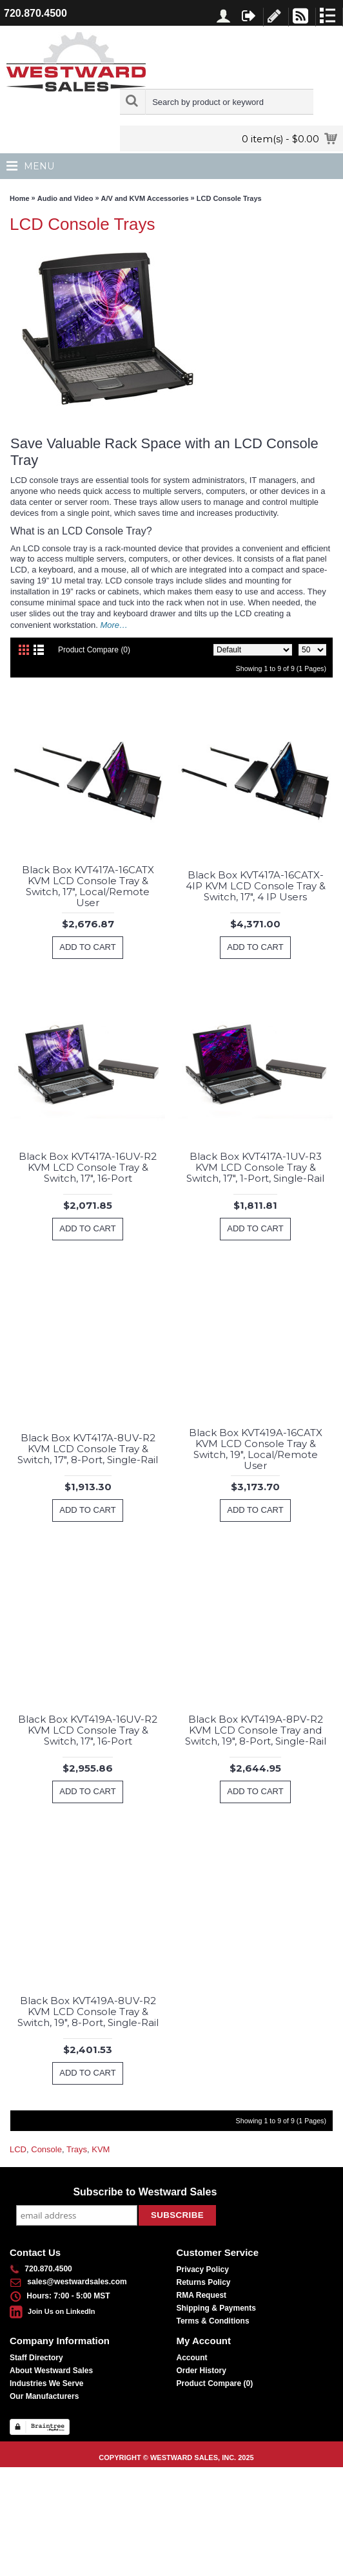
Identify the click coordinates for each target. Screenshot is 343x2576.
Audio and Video (65, 198)
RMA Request (202, 2295)
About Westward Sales (51, 2370)
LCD (18, 2149)
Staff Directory (36, 2357)
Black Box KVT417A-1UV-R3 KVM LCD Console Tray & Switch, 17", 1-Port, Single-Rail (255, 1167)
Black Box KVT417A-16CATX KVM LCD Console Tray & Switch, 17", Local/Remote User (88, 886)
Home (20, 198)
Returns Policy (204, 2282)
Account (192, 2357)
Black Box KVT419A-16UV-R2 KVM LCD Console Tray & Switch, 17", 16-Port (87, 1730)
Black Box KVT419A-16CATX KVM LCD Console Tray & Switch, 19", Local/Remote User (255, 1449)
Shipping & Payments (216, 2308)
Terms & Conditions (213, 2320)
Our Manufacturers (44, 2396)
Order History (201, 2370)
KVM (101, 2149)
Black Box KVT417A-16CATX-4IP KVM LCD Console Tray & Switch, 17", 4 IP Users (256, 886)
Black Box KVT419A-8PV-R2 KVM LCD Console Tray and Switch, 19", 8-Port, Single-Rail (255, 1730)
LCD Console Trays (229, 198)
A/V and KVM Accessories (145, 198)
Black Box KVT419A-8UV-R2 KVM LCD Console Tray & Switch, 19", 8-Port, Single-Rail (88, 2011)
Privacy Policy (203, 2269)
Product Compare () (215, 2383)
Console (46, 2149)
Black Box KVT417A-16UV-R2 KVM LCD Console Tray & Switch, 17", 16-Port (88, 1167)
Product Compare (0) (94, 649)
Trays (76, 2149)
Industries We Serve (47, 2383)
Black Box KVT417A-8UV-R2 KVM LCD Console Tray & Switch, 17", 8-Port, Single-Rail (87, 1449)
